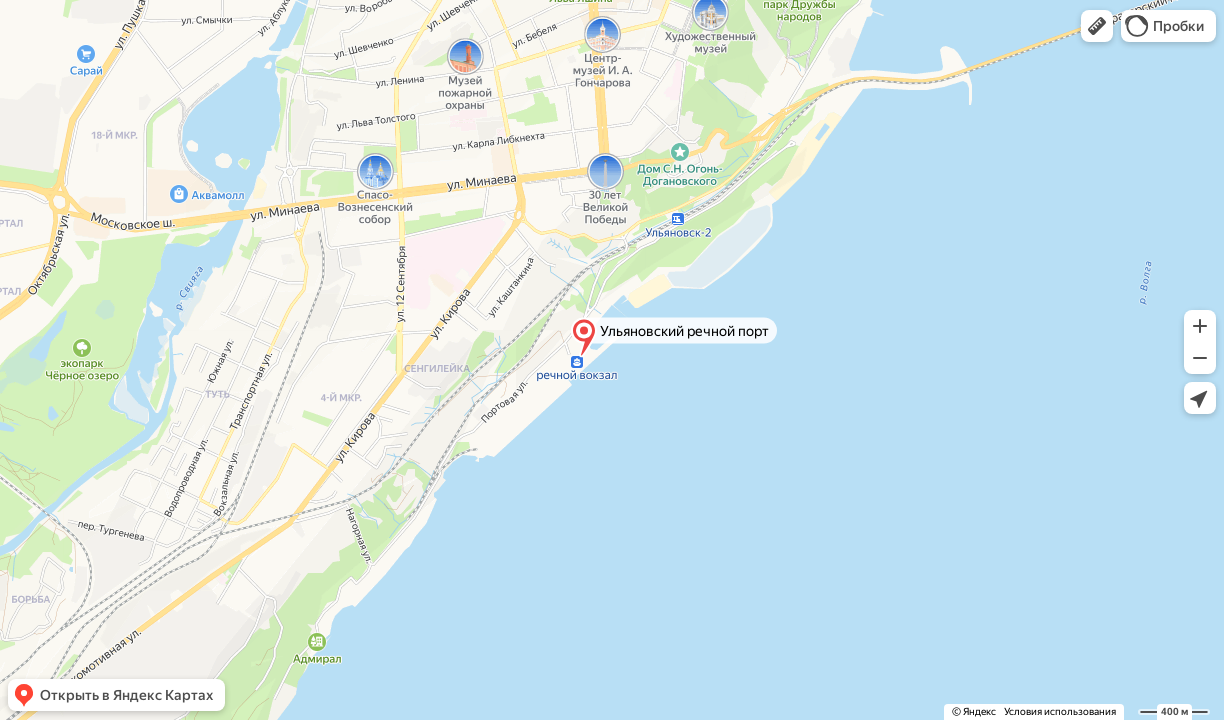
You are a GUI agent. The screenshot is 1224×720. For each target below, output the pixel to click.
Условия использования (1060, 711)
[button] (1097, 26)
